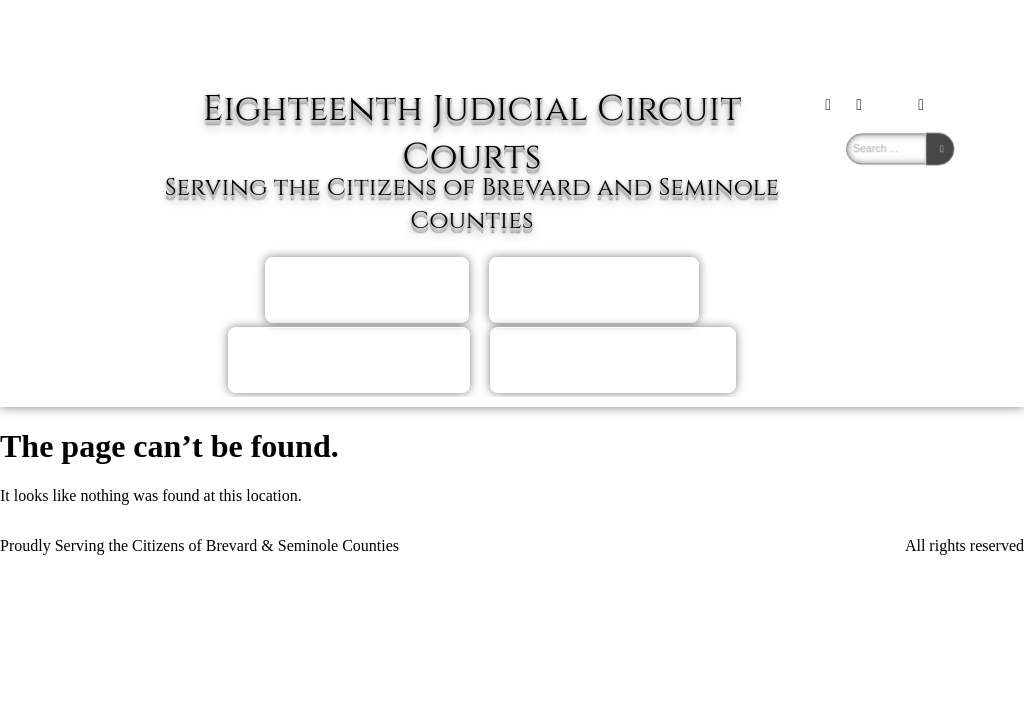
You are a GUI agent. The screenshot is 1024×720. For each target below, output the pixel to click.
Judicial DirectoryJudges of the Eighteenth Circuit (612, 360)
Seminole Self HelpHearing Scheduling (594, 290)
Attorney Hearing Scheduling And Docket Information (349, 360)
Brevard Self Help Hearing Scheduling (366, 290)
